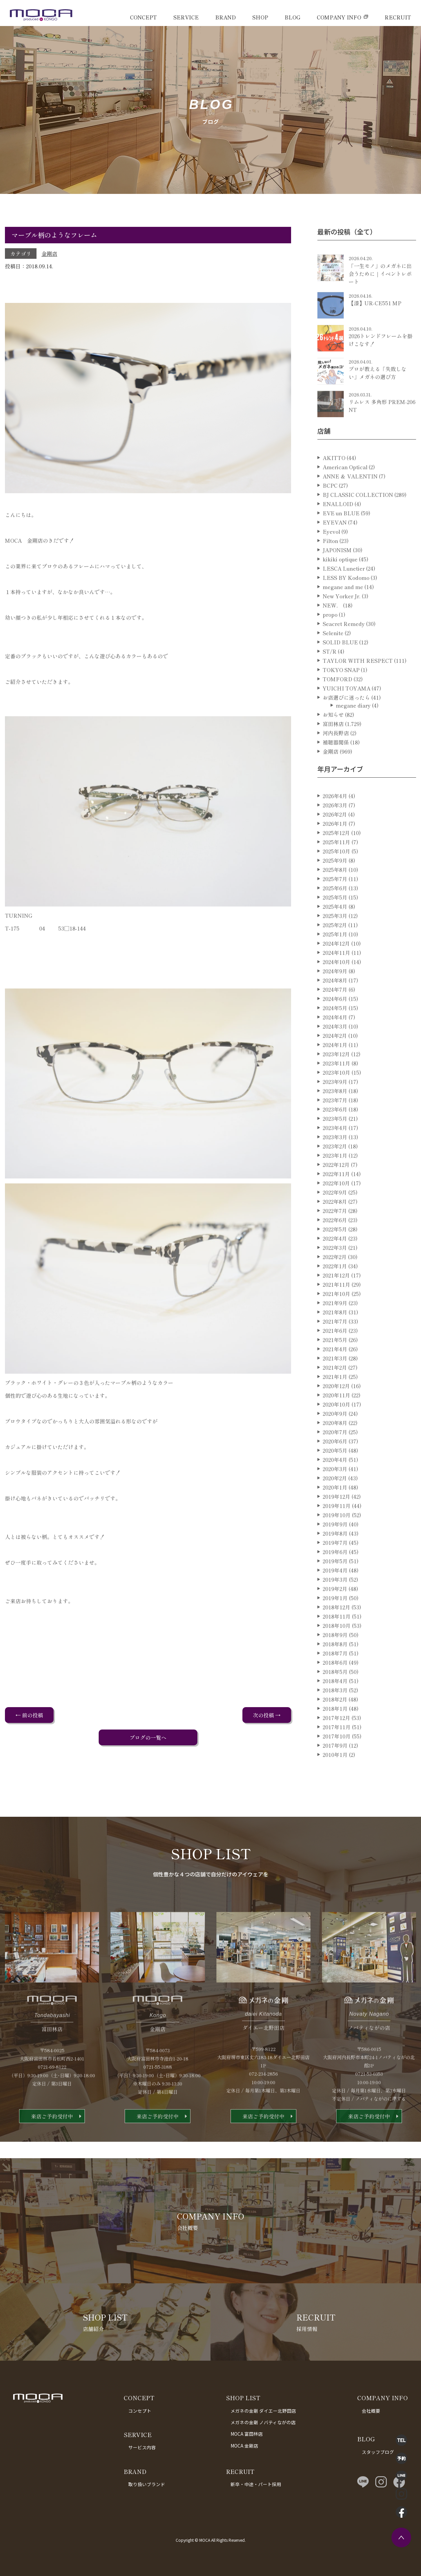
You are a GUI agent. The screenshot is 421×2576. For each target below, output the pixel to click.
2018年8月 (335, 1669)
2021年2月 (335, 1392)
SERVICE (186, 17)
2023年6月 (335, 1134)
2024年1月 (335, 1069)
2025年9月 (335, 885)
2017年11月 (337, 1752)
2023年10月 (336, 1097)
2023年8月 (335, 1115)
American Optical (345, 492)
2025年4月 (335, 931)
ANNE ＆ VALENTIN (350, 501)
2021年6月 (335, 1355)
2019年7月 (335, 1567)
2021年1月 (335, 1401)
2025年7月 (335, 903)
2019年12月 (336, 1521)
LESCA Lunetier (344, 593)
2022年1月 (335, 1291)
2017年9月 (335, 1770)
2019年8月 (335, 1558)
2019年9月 (335, 1549)
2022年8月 (335, 1226)
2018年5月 (335, 1696)
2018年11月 (337, 1641)
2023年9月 (335, 1106)
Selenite (333, 657)
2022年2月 (335, 1281)
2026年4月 (335, 820)
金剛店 (49, 253)
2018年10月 (337, 1650)
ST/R (329, 676)
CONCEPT (143, 17)
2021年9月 (335, 1327)
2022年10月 (336, 1208)
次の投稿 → (267, 1715)
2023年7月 (335, 1125)
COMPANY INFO (339, 17)
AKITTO (334, 482)
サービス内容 (142, 2447)
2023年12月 (336, 1079)
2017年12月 (336, 1742)
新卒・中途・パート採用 (256, 2484)
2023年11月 (336, 1088)
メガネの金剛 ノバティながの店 (263, 2422)
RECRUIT (397, 17)
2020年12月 (336, 1410)
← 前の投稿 (29, 1715)
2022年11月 (336, 1198)
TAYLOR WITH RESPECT (358, 685)
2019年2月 (335, 1613)
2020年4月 (335, 1484)
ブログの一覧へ (148, 1737)
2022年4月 (335, 1263)
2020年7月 (335, 1457)
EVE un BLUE (341, 538)
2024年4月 (335, 1042)
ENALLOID (338, 528)
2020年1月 (335, 1512)
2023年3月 (335, 1162)
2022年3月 (335, 1272)
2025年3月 (335, 940)
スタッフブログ (378, 2452)
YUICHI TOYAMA (346, 713)
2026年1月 (335, 848)
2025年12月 (336, 857)
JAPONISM (337, 574)
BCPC (330, 510)
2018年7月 (335, 1678)
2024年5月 (335, 1032)
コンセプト (139, 2410)
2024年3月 (335, 1051)
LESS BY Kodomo (346, 602)
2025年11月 (336, 867)
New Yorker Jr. (341, 621)
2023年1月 (335, 1180)
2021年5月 (335, 1364)
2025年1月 (335, 959)
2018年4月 (335, 1705)
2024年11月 (336, 977)
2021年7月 (335, 1346)
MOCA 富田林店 (247, 2433)
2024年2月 (335, 1060)
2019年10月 (337, 1539)
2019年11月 (337, 1530)
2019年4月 (335, 1595)
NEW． (332, 630)
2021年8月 (335, 1337)
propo (330, 639)
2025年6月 (335, 913)
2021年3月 (335, 1383)
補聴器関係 (336, 767)
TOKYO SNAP (341, 694)
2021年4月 (335, 1374)
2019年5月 (335, 1586)
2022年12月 (336, 1189)
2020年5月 (335, 1475)
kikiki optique (340, 584)
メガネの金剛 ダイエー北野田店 (263, 2410)
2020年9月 (335, 1438)
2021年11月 (336, 1309)
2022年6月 (335, 1244)
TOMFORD (337, 704)
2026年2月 (335, 839)
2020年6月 (335, 1466)
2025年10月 (336, 876)
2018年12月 (336, 1632)
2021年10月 (336, 1318)
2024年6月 (335, 1023)
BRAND (225, 17)
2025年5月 (335, 922)
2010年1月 (335, 1779)
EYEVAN (335, 547)
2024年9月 (335, 996)
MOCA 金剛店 (244, 2445)
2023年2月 (335, 1171)
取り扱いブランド (146, 2484)
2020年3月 (335, 1493)
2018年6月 (335, 1687)
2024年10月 (336, 986)
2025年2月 (335, 949)
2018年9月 (335, 1659)
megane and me (343, 611)
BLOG (292, 17)
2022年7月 (335, 1235)
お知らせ (333, 739)
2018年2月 (335, 1724)
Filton (330, 565)
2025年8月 (335, 894)
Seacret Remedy (344, 648)
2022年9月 (335, 1217)
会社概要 (371, 2410)
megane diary (353, 730)
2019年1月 (335, 1622)
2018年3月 (335, 1715)
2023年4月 (335, 1152)
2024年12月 (336, 968)
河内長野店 (336, 758)
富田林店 (333, 748)
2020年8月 (335, 1447)
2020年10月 (336, 1429)
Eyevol (331, 556)
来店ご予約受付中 (52, 2141)
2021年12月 (336, 1300)
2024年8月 (335, 1005)
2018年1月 (335, 1733)
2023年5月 (335, 1143)
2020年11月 (336, 1420)
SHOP (260, 17)
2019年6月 (335, 1576)
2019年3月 (335, 1604)
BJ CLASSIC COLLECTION (358, 519)
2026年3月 (335, 830)
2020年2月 (335, 1503)
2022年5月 (335, 1254)
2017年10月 (337, 1761)
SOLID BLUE (340, 667)
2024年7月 (335, 1014)
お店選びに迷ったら (346, 722)
